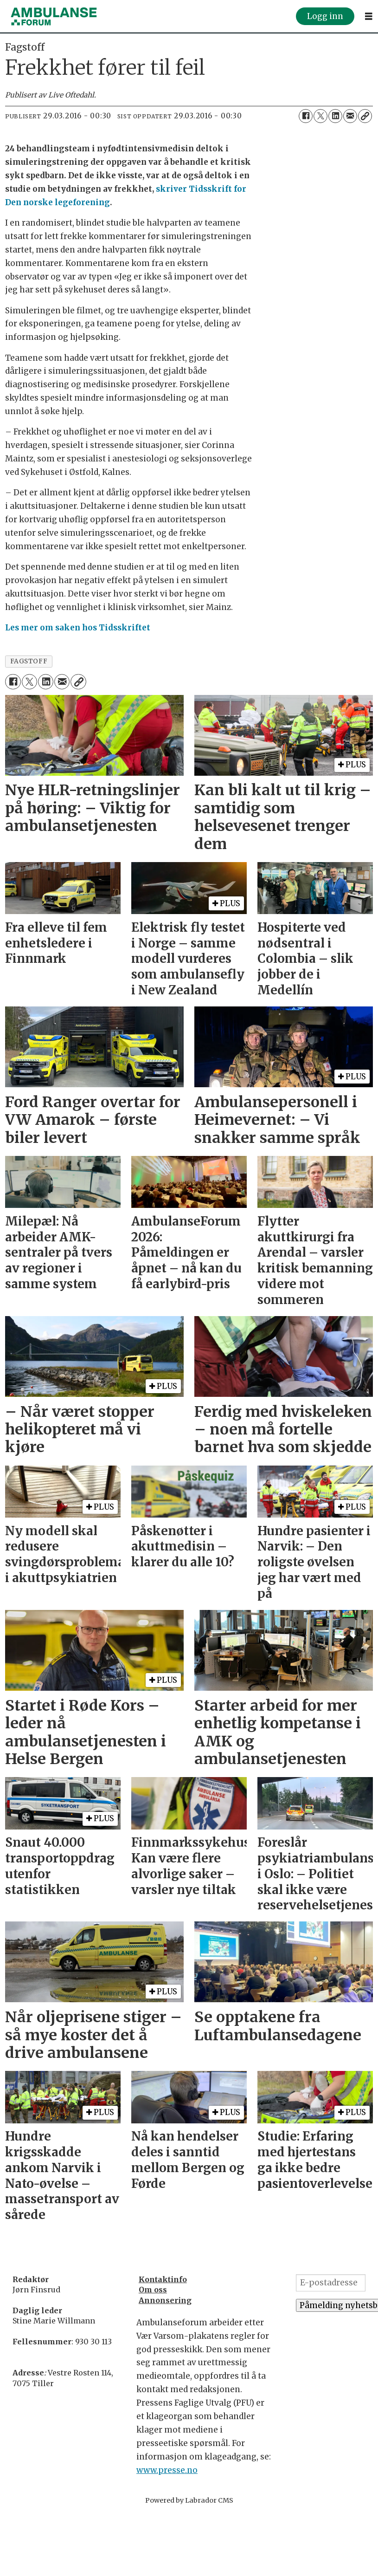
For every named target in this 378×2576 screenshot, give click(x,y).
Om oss (153, 2289)
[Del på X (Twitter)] (320, 116)
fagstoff (28, 661)
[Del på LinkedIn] (335, 116)
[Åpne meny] (368, 16)
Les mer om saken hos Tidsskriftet (77, 628)
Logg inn (325, 16)
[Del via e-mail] (350, 116)
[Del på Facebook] (306, 116)
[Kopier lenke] (365, 116)
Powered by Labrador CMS (189, 2500)
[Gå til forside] (53, 16)
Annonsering (165, 2300)
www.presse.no (167, 2470)
